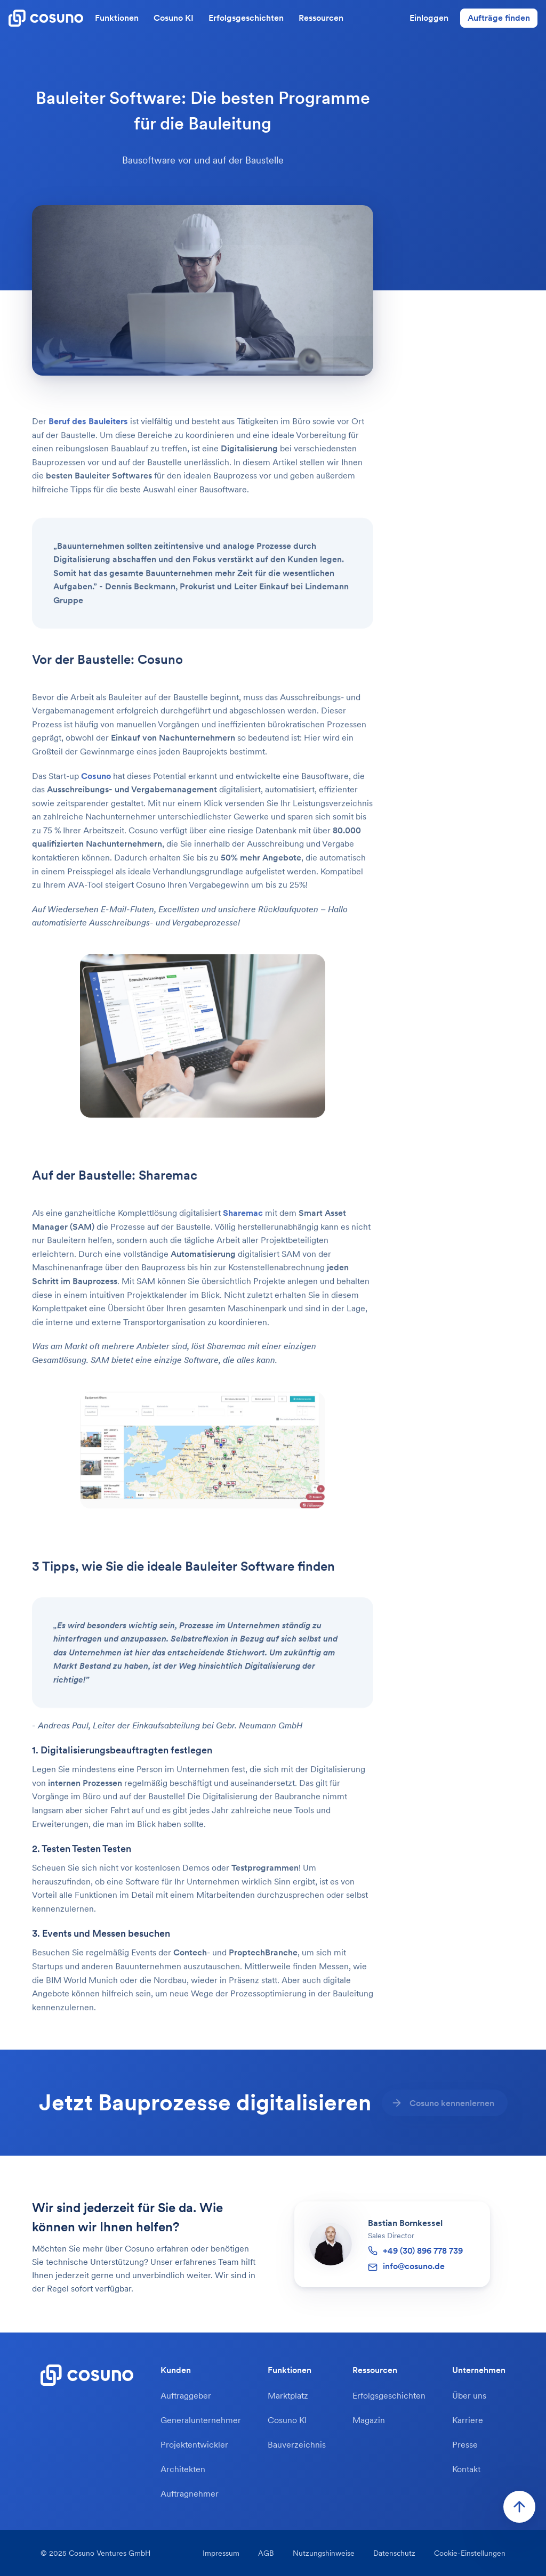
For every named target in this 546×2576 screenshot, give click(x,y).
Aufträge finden (499, 17)
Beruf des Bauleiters (88, 435)
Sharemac (243, 1227)
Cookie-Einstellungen (469, 2553)
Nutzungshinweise (324, 2553)
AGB (266, 2553)
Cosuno (96, 790)
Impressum (221, 2553)
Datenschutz (394, 2553)
